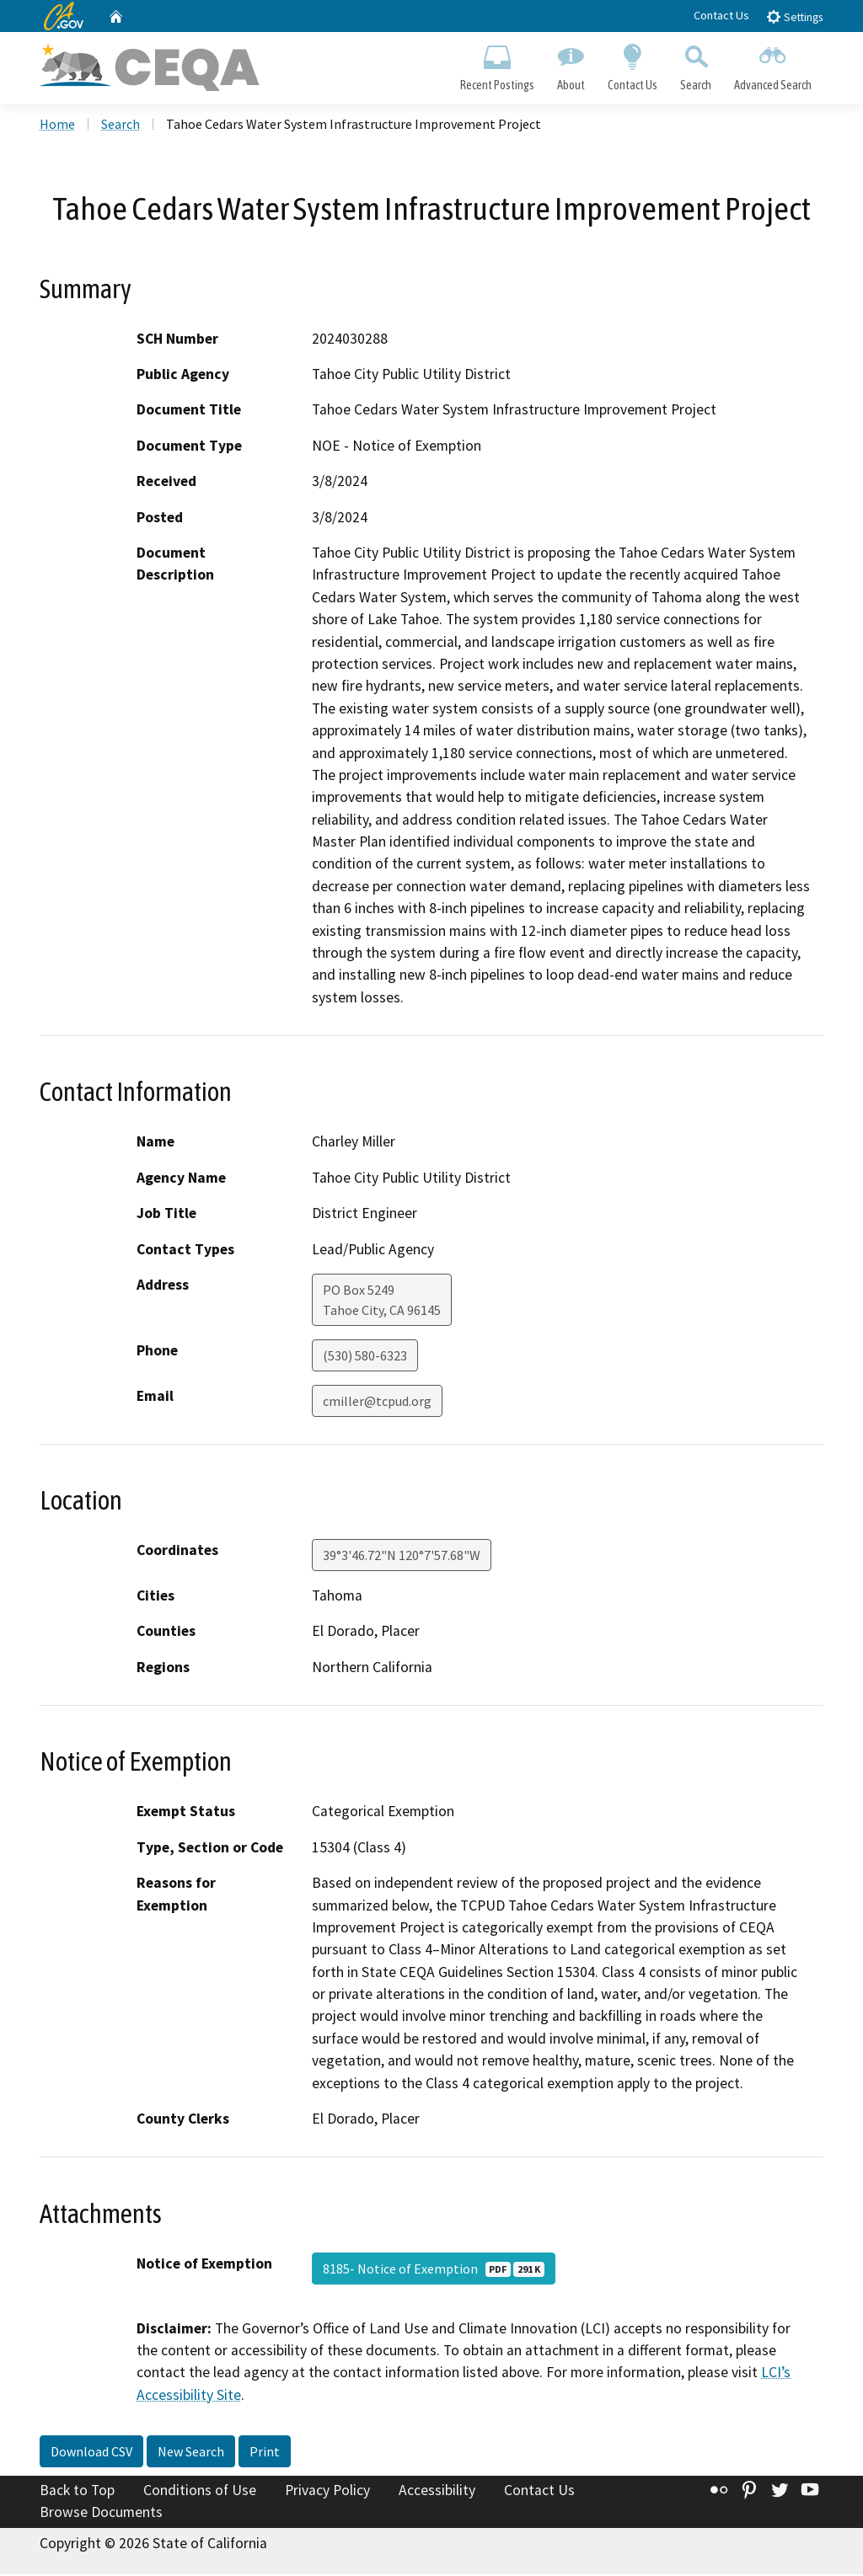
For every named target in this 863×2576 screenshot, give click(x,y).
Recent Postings (497, 64)
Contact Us (721, 15)
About (570, 64)
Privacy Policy (327, 2491)
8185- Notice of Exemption (433, 2269)
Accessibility (437, 2491)
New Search (191, 2453)
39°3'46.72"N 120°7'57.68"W (401, 1556)
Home (57, 125)
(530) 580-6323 (365, 1357)
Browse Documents (101, 2513)
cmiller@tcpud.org (377, 1402)
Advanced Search (773, 64)
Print (264, 2453)
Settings (794, 16)
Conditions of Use (199, 2491)
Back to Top (77, 2491)
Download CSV (91, 2453)
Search (696, 64)
